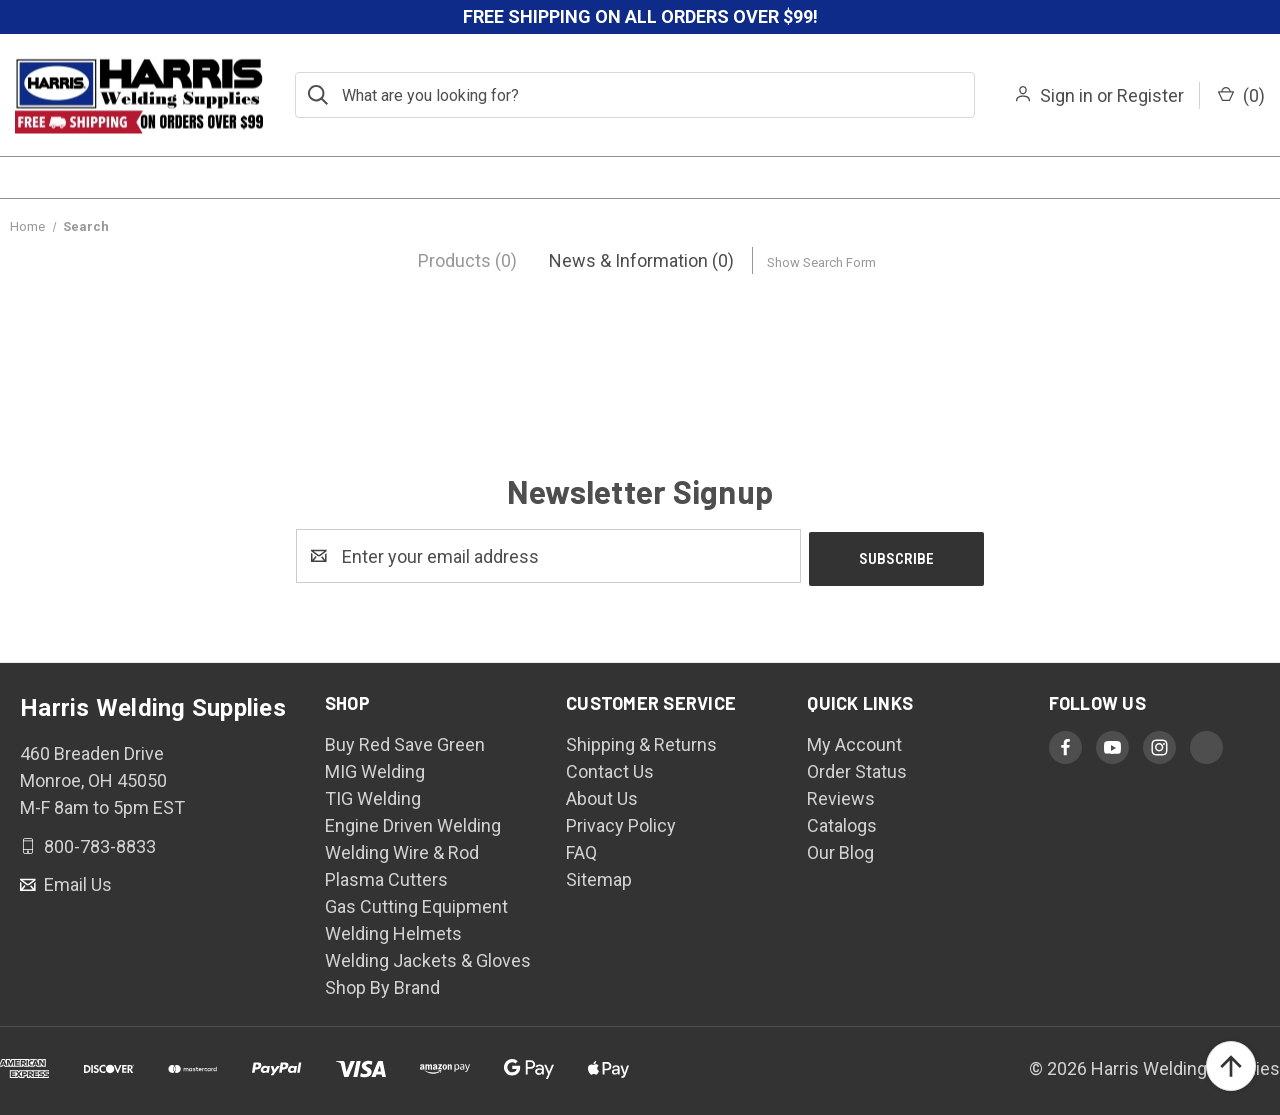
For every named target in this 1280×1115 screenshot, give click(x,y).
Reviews (841, 795)
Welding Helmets (393, 930)
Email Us (76, 882)
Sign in (1066, 95)
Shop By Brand (382, 984)
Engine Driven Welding (413, 822)
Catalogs (842, 822)
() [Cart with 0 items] (1241, 95)
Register (1150, 95)
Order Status (857, 768)
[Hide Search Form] (821, 260)
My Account (854, 741)
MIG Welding (375, 768)
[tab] (467, 260)
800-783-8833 (98, 843)
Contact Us (610, 768)
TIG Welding (373, 795)
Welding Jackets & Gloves (428, 957)
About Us (602, 795)
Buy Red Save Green (405, 741)
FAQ (581, 849)
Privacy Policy (621, 822)
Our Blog (840, 849)
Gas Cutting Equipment (416, 903)
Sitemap (599, 876)
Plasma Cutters (386, 876)
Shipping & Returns (641, 741)
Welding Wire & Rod (402, 849)
